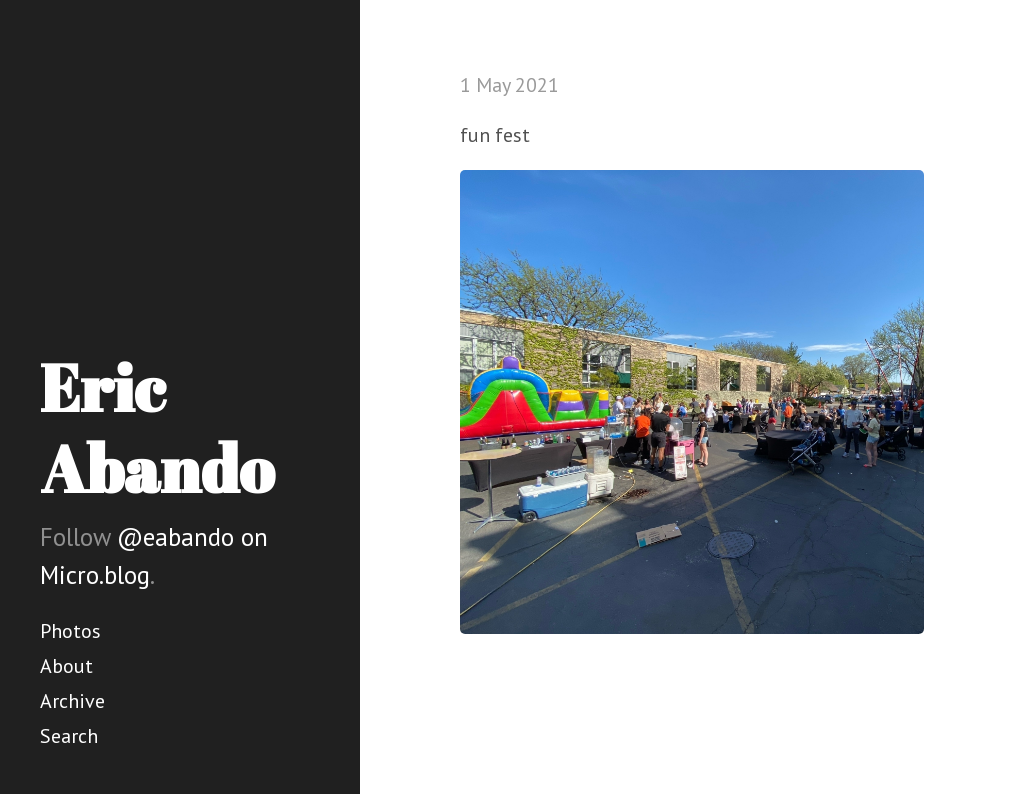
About (66, 666)
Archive (72, 701)
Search (69, 736)
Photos (70, 631)
